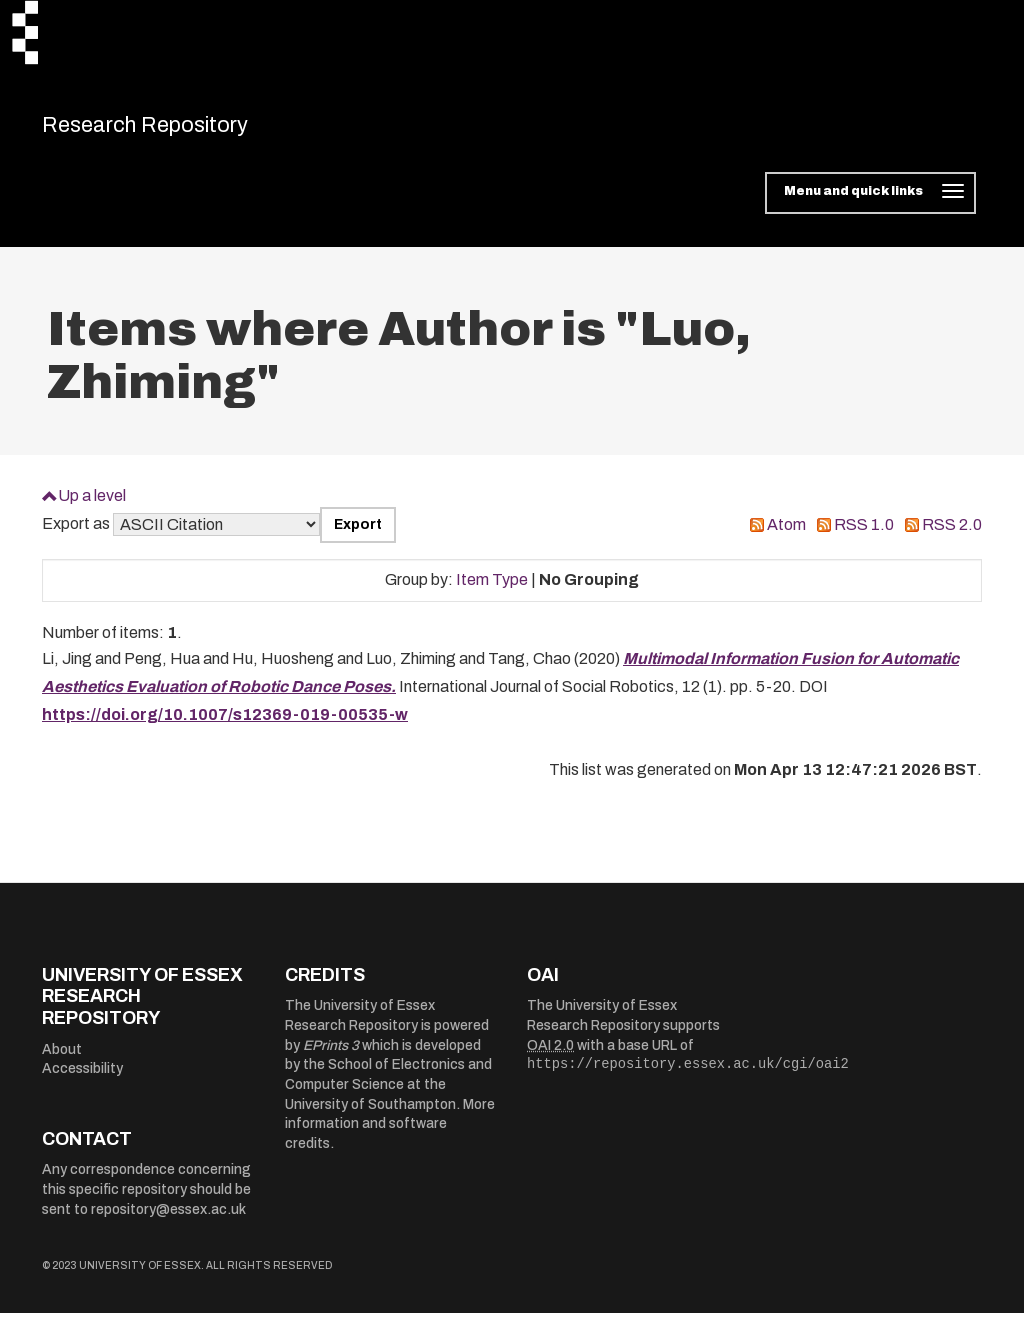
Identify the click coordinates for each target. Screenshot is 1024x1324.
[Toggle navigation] (870, 204)
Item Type (492, 590)
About (62, 1059)
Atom (786, 535)
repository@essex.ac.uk (168, 1219)
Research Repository (182, 130)
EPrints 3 (331, 1055)
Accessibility (82, 1079)
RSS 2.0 (952, 535)
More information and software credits (390, 1134)
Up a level (92, 505)
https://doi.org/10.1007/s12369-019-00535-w (225, 725)
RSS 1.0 (864, 535)
